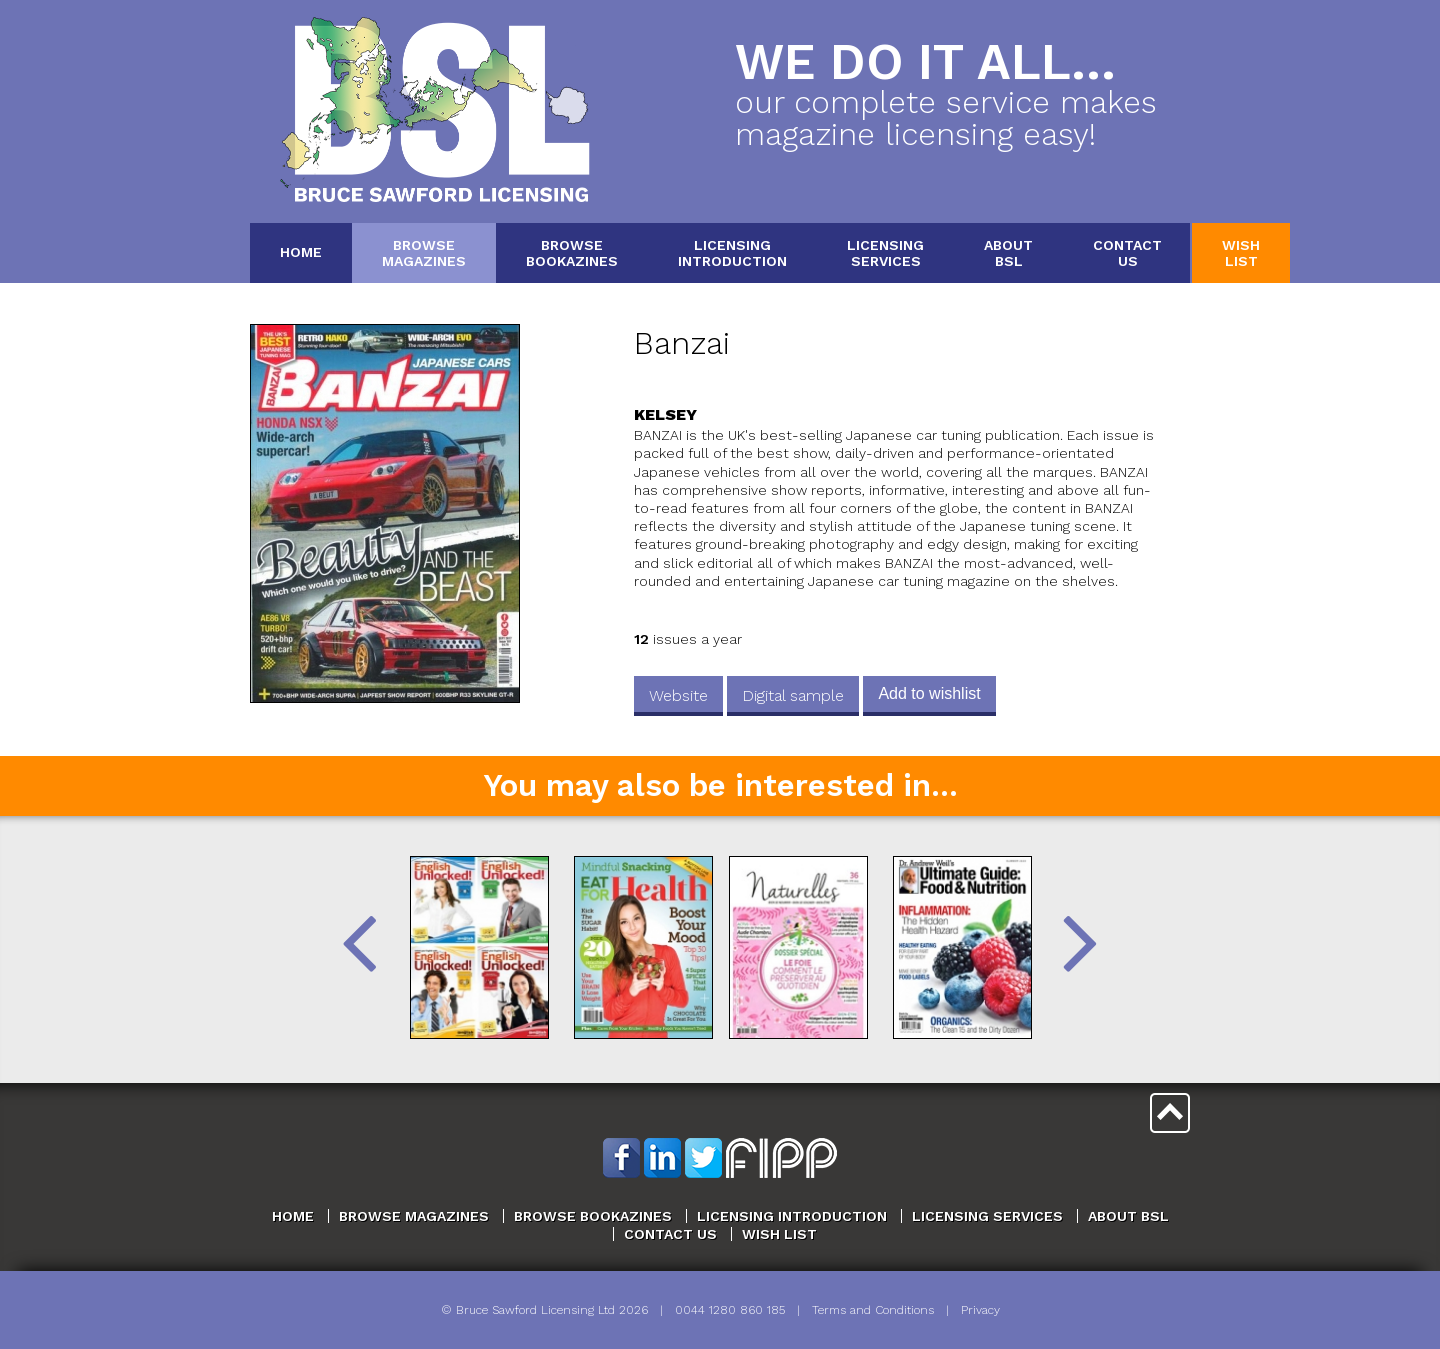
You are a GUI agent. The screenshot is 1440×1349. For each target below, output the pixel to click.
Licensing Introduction (792, 1216)
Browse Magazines (414, 1216)
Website (678, 695)
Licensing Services (987, 1216)
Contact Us (670, 1234)
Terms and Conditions (873, 1310)
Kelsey (665, 414)
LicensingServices (885, 252)
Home (301, 252)
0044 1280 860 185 (730, 1310)
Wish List (779, 1234)
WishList (1241, 252)
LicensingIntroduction (732, 252)
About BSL (1128, 1216)
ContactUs (1127, 252)
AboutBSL (1008, 252)
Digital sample (793, 695)
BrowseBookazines (572, 252)
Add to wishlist (929, 693)
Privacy (980, 1310)
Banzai (682, 343)
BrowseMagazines (424, 252)
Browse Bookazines (593, 1216)
